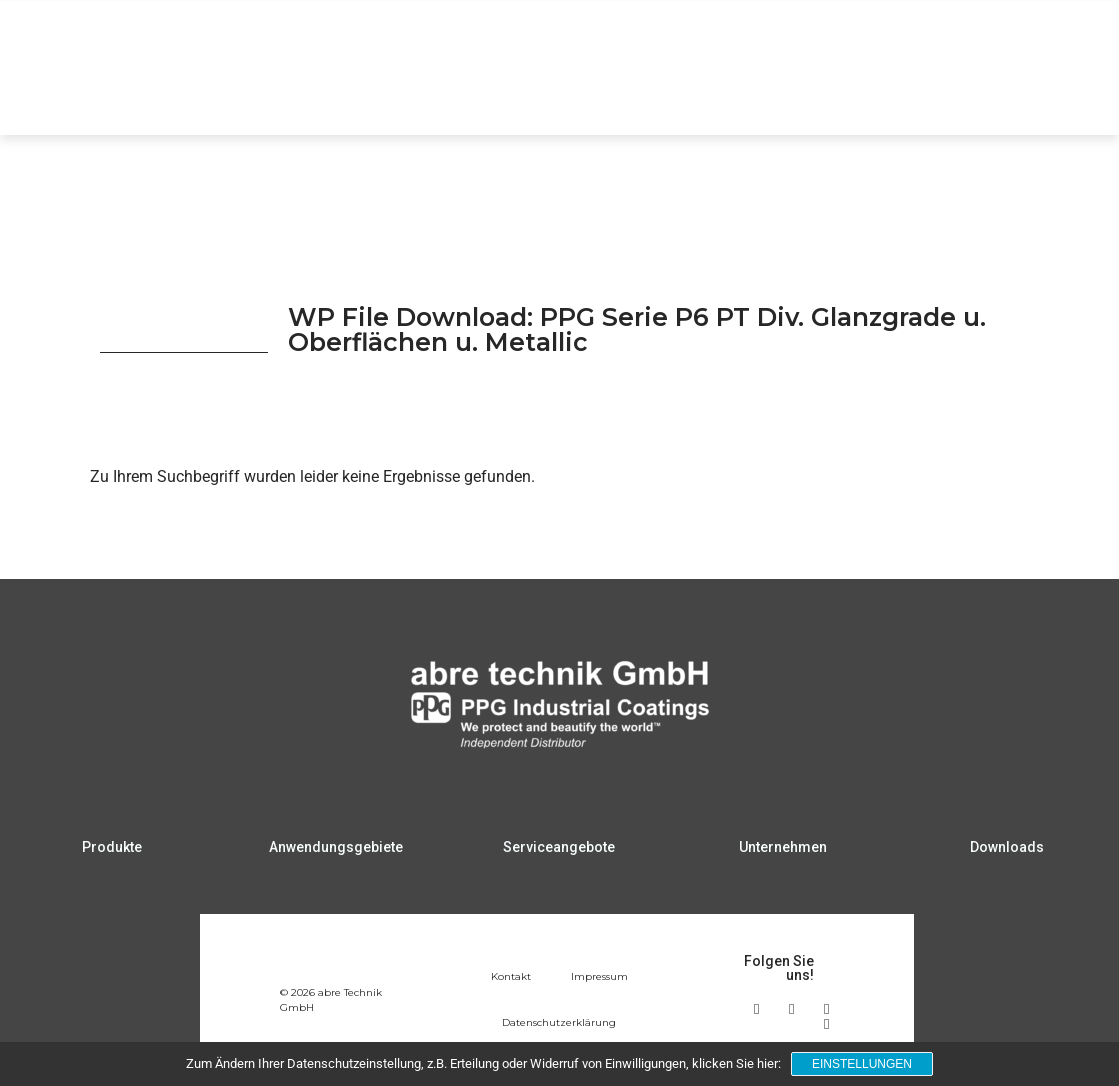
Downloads (974, 96)
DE (1024, 34)
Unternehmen (851, 96)
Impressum (599, 976)
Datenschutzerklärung (559, 1022)
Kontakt (511, 976)
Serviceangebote (710, 96)
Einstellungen (862, 1064)
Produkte (406, 96)
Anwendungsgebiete (546, 96)
